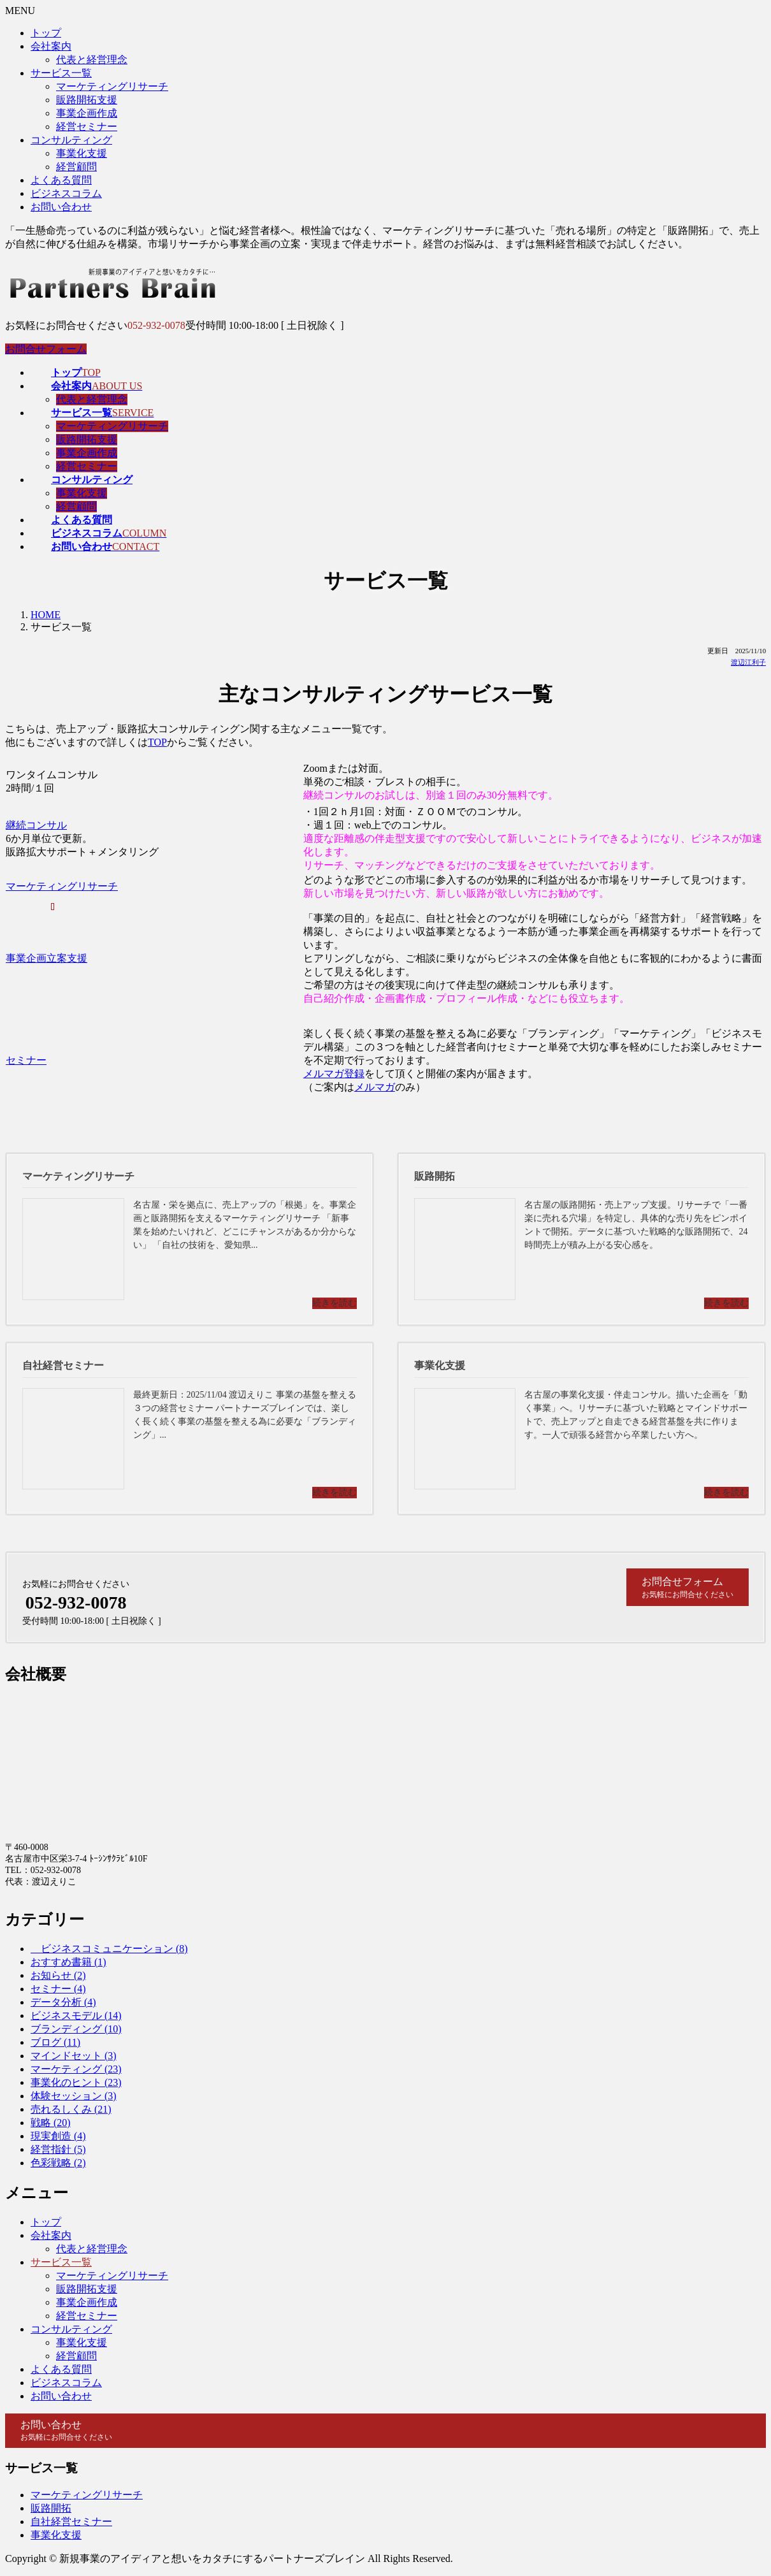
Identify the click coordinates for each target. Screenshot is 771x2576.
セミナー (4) (58, 1988)
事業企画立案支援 (46, 958)
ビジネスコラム (66, 193)
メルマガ (374, 1087)
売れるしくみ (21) (71, 2109)
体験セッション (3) (74, 2095)
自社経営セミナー (71, 2521)
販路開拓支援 (86, 99)
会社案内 (51, 46)
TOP (157, 742)
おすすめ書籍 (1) (68, 1962)
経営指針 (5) (58, 2149)
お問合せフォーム (46, 349)
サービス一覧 (61, 73)
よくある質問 (61, 180)
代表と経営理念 (91, 59)
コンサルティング (71, 139)
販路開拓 (51, 2508)
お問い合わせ (61, 206)
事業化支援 (81, 153)
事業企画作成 (86, 113)
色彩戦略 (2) (58, 2162)
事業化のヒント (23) (76, 2082)
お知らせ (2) (58, 1975)
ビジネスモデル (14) (76, 2015)
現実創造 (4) (58, 2136)
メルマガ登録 (333, 1073)
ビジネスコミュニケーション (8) (109, 1948)
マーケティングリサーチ (112, 86)
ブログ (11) (55, 2042)
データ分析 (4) (63, 2002)
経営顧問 (76, 166)
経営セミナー (86, 126)
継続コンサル (36, 825)
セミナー (26, 1060)
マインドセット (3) (74, 2055)
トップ (46, 32)
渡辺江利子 (748, 662)
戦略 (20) (51, 2122)
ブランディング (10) (76, 2028)
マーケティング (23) (76, 2069)
